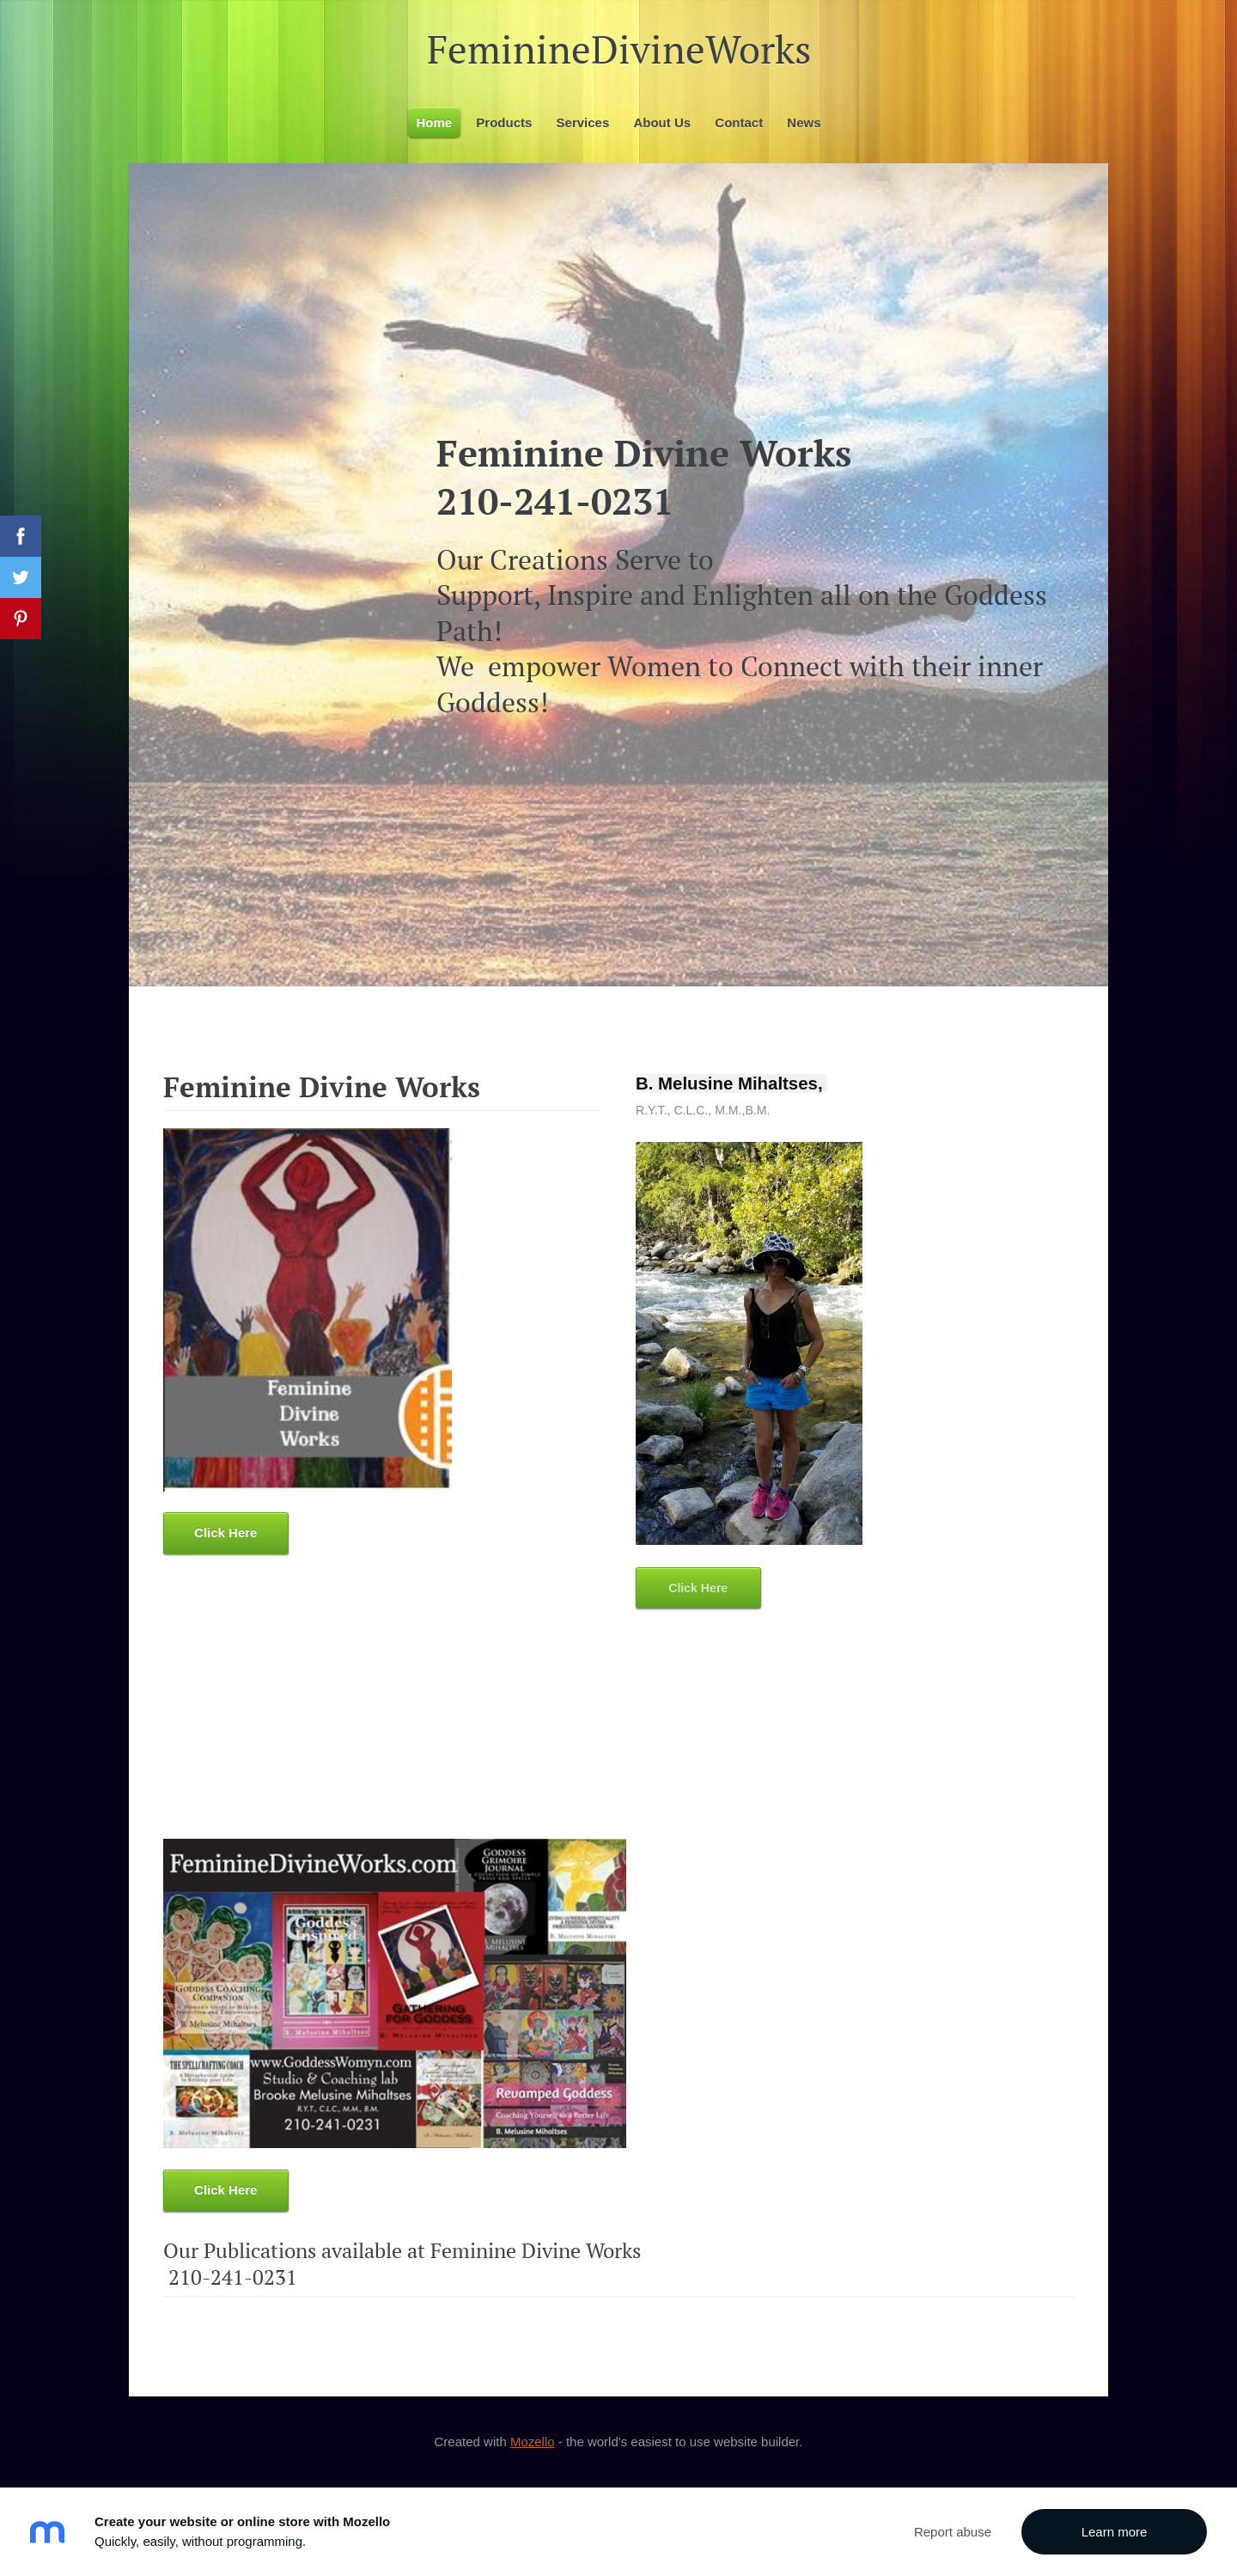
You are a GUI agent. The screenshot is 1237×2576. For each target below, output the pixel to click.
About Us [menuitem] (662, 122)
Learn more (1115, 2531)
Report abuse (952, 2531)
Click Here (225, 1532)
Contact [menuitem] (739, 122)
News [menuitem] (803, 122)
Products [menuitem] (504, 122)
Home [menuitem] (435, 122)
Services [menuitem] (583, 122)
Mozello (532, 2441)
